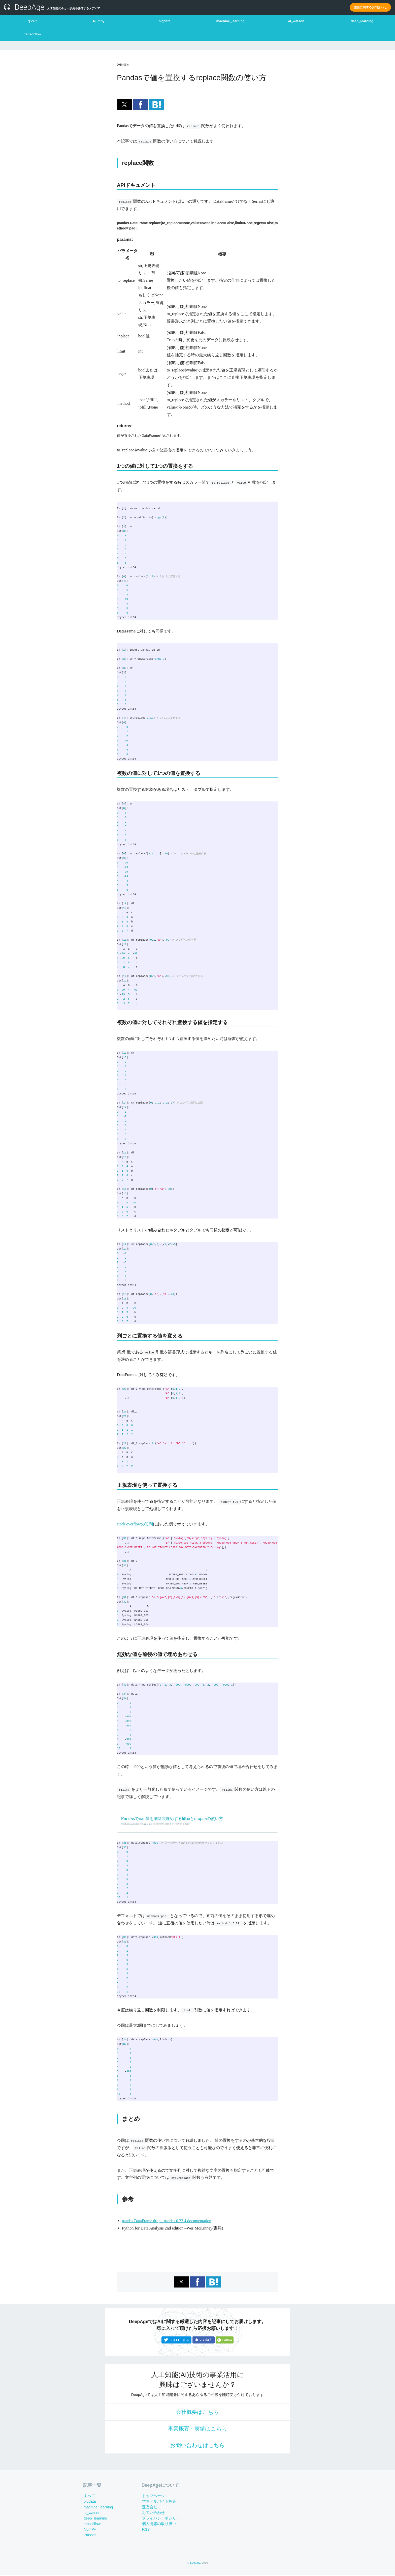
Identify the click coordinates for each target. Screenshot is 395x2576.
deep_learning (362, 21)
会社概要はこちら (197, 2412)
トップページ (153, 2497)
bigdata (164, 21)
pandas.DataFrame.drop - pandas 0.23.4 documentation (167, 2221)
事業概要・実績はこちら (197, 2429)
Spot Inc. (195, 2563)
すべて (33, 21)
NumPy (89, 2531)
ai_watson (296, 21)
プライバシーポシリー (160, 2520)
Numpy (98, 21)
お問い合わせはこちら (197, 2446)
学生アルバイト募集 (159, 2503)
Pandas (89, 2536)
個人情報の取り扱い (159, 2525)
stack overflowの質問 (135, 1524)
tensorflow (33, 34)
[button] (124, 104)
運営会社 (149, 2508)
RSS (145, 2531)
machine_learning (230, 21)
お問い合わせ (153, 2514)
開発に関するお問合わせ (370, 7)
